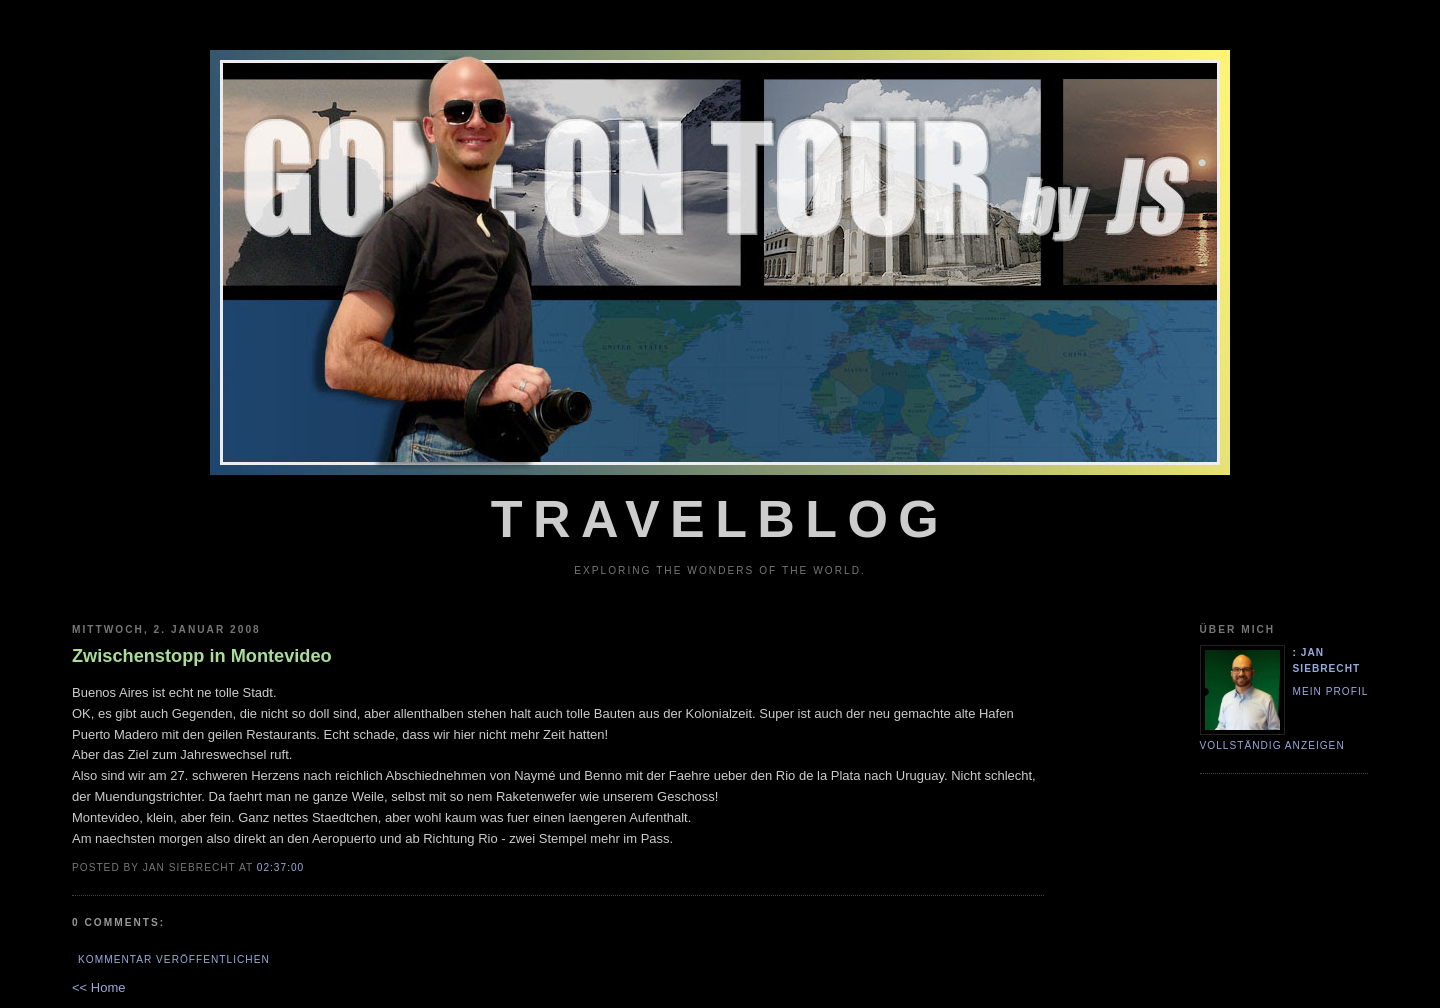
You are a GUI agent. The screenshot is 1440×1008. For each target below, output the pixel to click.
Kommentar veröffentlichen (174, 959)
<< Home (98, 987)
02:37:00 (281, 867)
